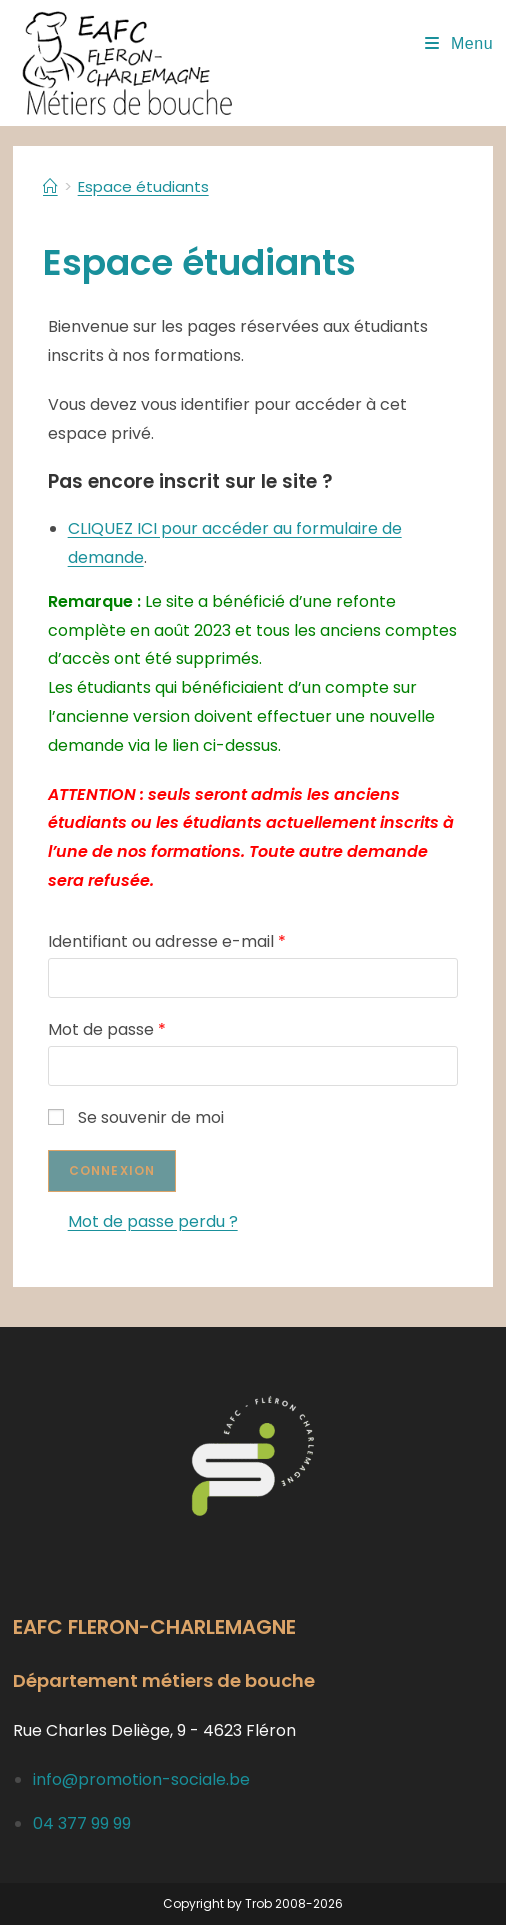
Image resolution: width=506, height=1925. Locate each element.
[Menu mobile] (459, 43)
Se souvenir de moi (136, 1117)
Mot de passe (107, 1029)
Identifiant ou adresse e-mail (167, 941)
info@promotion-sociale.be (141, 1779)
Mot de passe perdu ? (153, 1221)
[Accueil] (50, 186)
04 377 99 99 (82, 1823)
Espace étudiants (143, 186)
